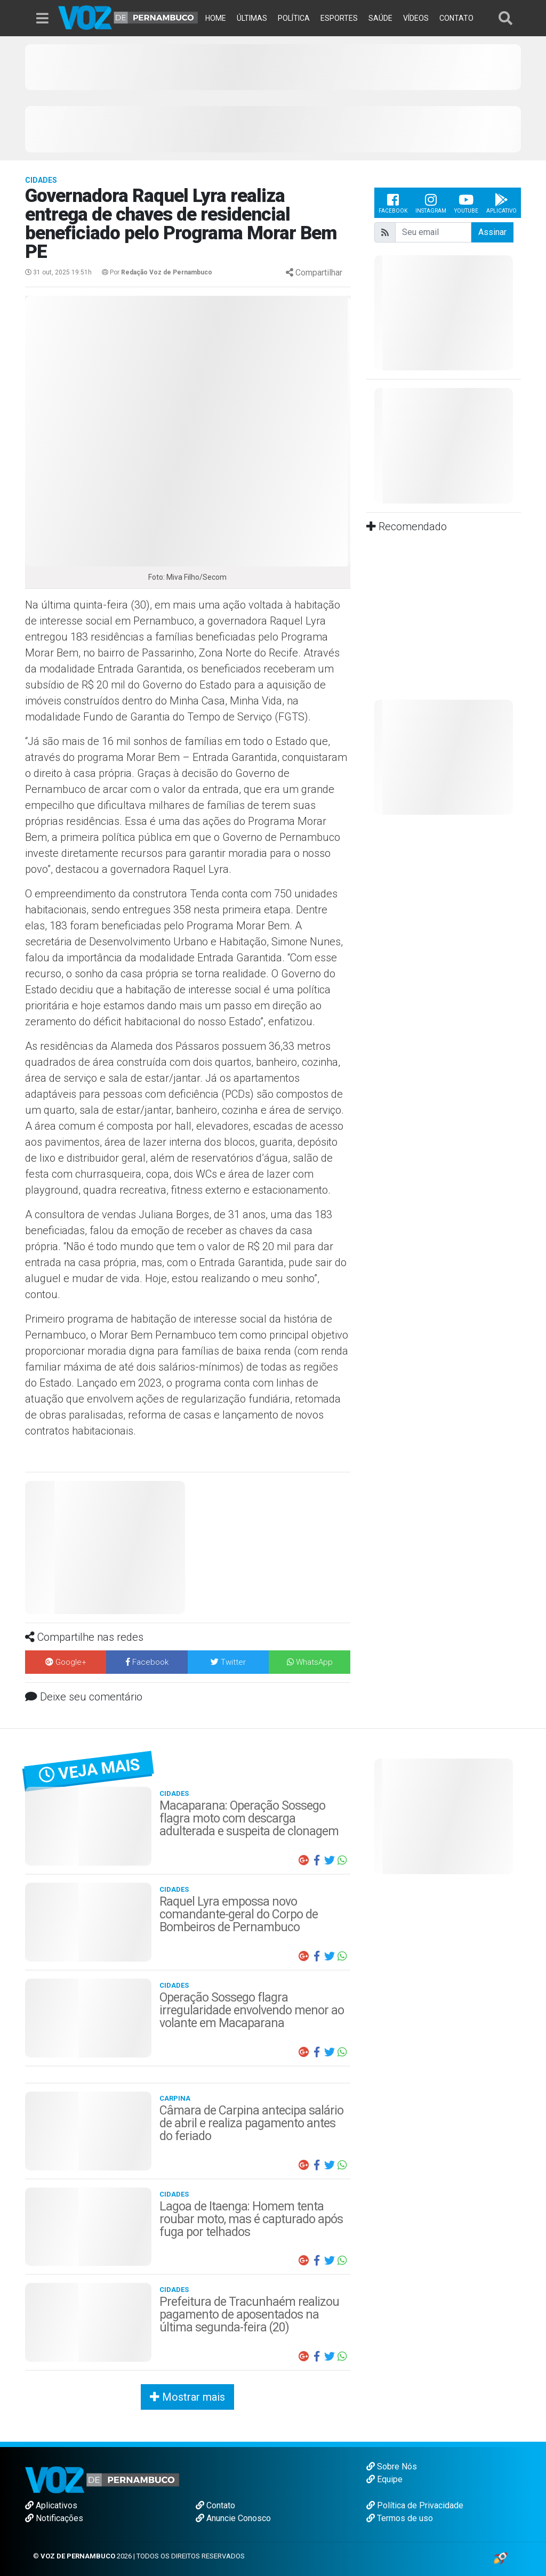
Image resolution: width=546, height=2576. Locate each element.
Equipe (384, 2479)
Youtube (466, 203)
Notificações (54, 2518)
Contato (215, 2505)
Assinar (492, 232)
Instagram (430, 203)
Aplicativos (51, 2505)
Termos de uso (399, 2518)
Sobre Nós (391, 2466)
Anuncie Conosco (233, 2518)
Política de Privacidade (414, 2505)
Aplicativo (501, 203)
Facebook (393, 203)
